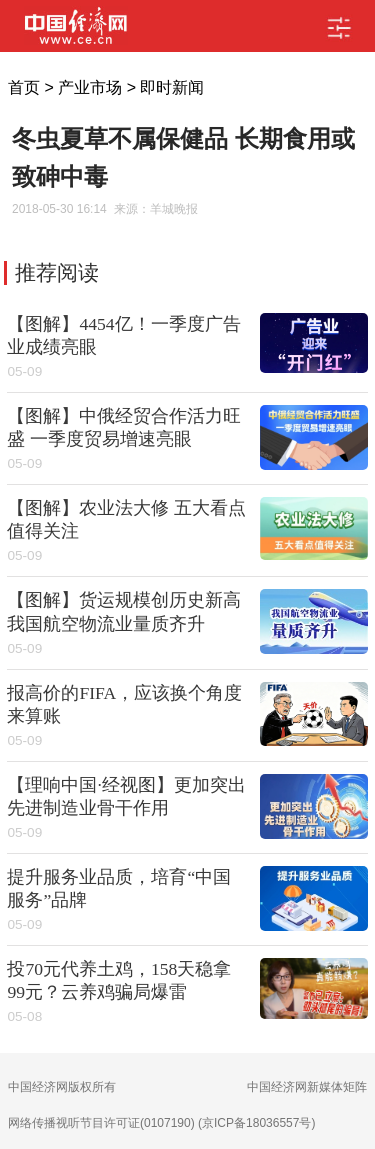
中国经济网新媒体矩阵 (307, 1087)
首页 (24, 87)
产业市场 (90, 87)
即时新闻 (172, 87)
